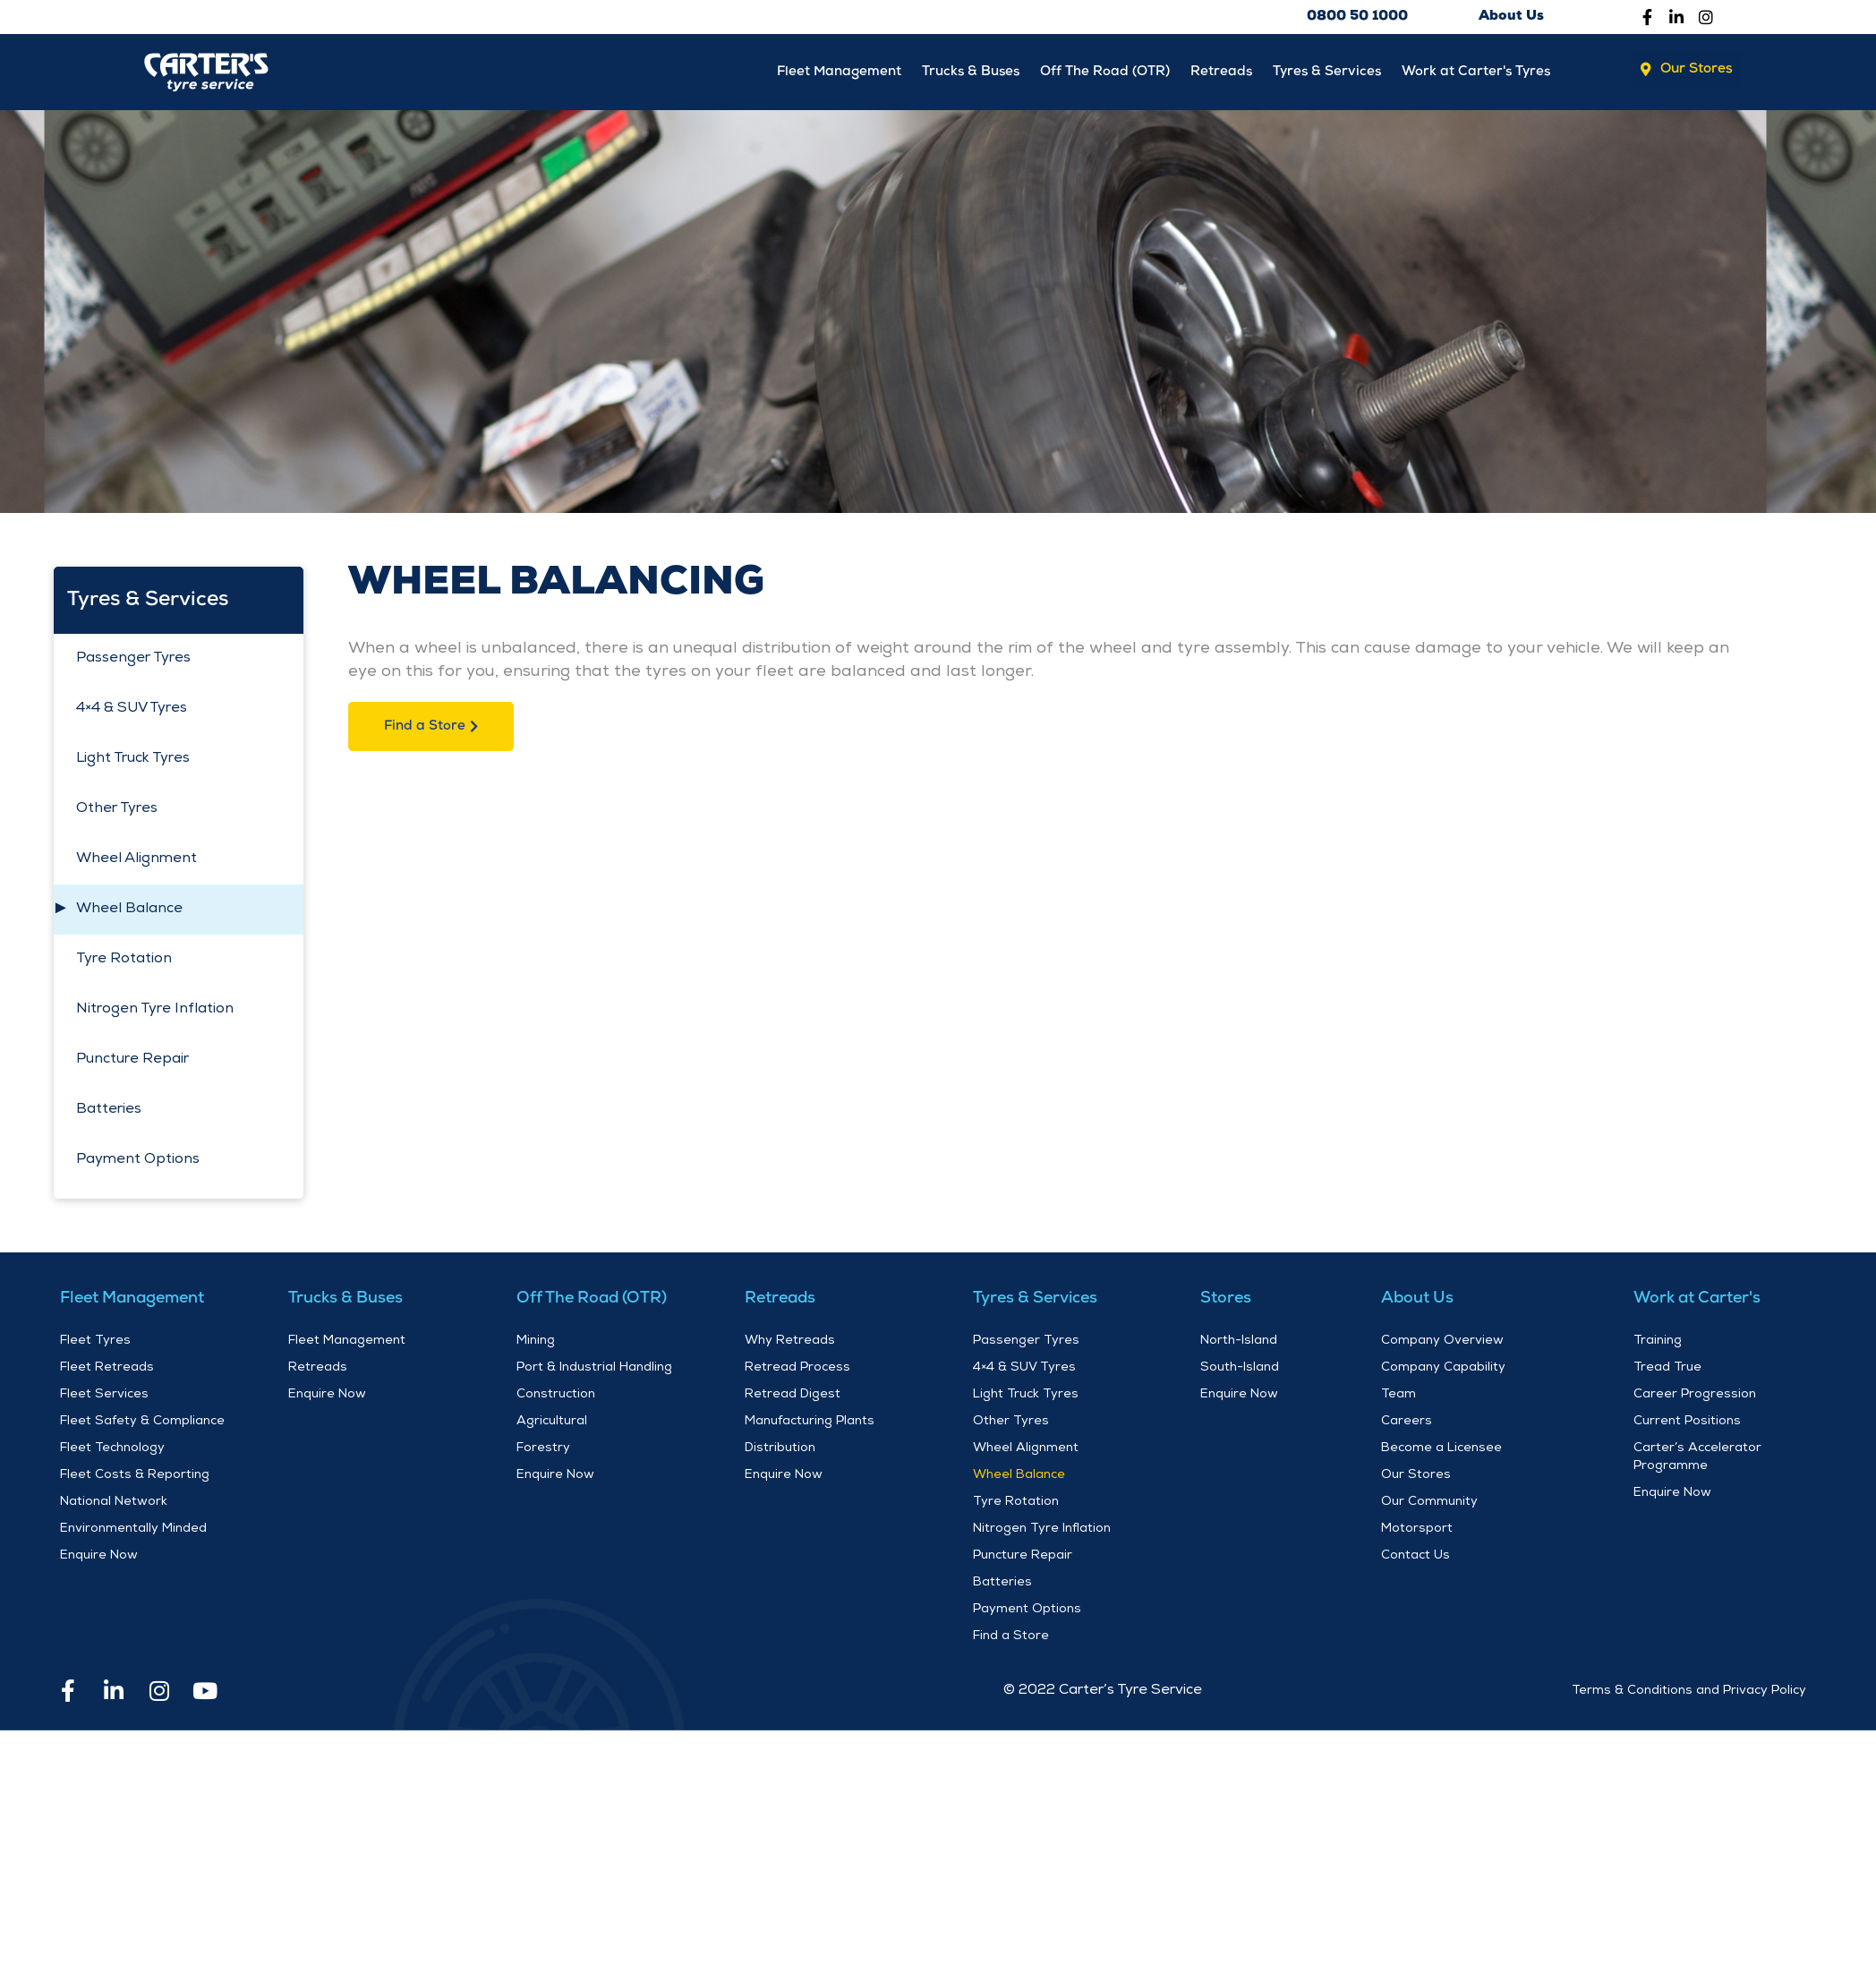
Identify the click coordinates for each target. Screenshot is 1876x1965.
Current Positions (1687, 1424)
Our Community (1429, 1505)
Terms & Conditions (1632, 1693)
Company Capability (1443, 1370)
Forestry (543, 1451)
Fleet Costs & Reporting (134, 1478)
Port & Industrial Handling (594, 1370)
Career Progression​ (1694, 1397)
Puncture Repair (132, 1063)
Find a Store (1011, 1639)
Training (1657, 1343)
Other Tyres (117, 813)
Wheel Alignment (136, 863)
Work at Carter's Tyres (1470, 72)
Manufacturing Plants (809, 1424)
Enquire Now (99, 1558)
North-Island (1238, 1343)
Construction (555, 1397)
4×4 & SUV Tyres (131, 712)
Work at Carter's (1697, 1302)
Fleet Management (774, 72)
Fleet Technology (112, 1451)
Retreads (1193, 72)
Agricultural (551, 1424)
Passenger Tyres (133, 662)
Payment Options (138, 1164)
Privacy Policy (1764, 1693)
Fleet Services (104, 1397)
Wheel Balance (129, 913)
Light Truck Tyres (133, 763)
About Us (1417, 1302)
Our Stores (1416, 1478)
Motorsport (1417, 1531)
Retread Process (797, 1370)
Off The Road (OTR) (1065, 72)
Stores (1225, 1302)
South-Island (1239, 1370)
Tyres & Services (1308, 72)
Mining (535, 1343)
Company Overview (1442, 1343)
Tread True (1667, 1370)
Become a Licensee (1441, 1451)
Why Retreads (790, 1343)
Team (1398, 1397)
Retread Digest (792, 1397)
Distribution (780, 1451)
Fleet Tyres (95, 1343)
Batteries (108, 1113)
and (1707, 1693)
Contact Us (1415, 1558)
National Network (113, 1505)
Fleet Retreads (107, 1370)
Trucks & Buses (917, 72)
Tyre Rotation (124, 963)
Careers (1406, 1424)
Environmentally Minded (133, 1531)
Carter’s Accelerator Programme (1697, 1460)
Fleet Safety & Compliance (142, 1424)
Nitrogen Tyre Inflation (155, 1013)
